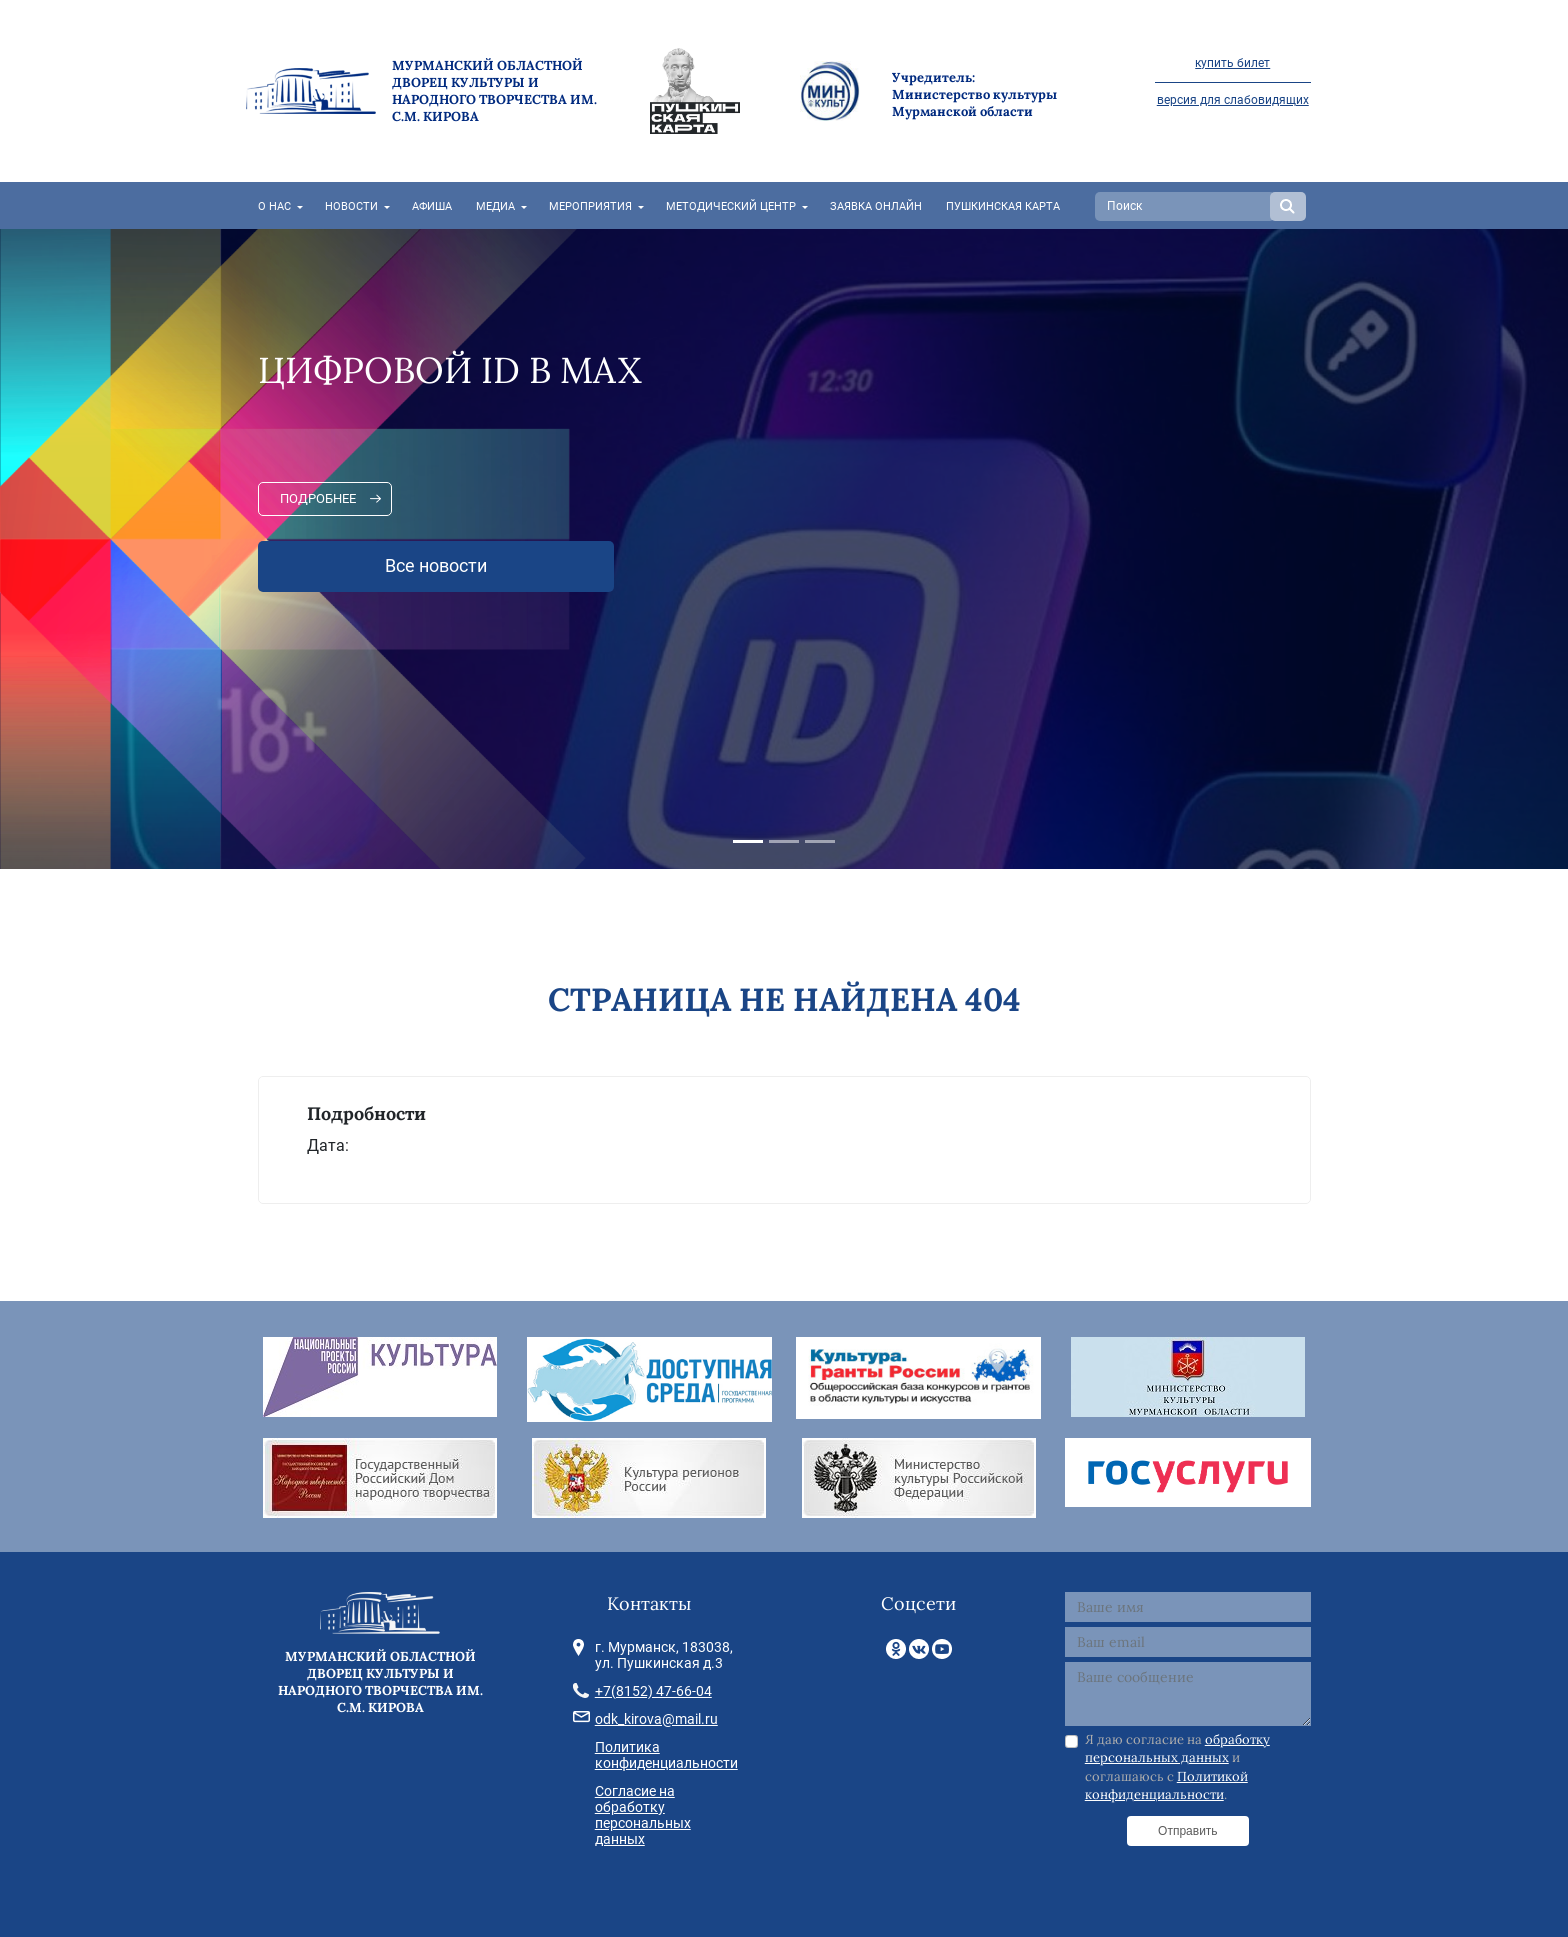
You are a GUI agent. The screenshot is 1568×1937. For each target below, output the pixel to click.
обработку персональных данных (1177, 1748)
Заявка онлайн (876, 206)
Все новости (436, 566)
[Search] (1185, 206)
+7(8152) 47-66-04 (653, 1691)
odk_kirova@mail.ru (656, 1719)
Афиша (432, 206)
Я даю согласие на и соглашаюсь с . (1177, 1767)
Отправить (1188, 1831)
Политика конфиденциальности (666, 1755)
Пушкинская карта (1003, 206)
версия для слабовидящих (1233, 100)
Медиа (495, 206)
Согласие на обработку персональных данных (643, 1815)
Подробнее (318, 498)
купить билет (1232, 63)
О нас (274, 206)
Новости (351, 206)
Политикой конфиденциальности (1166, 1785)
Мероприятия (590, 206)
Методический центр (731, 206)
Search (1288, 206)
